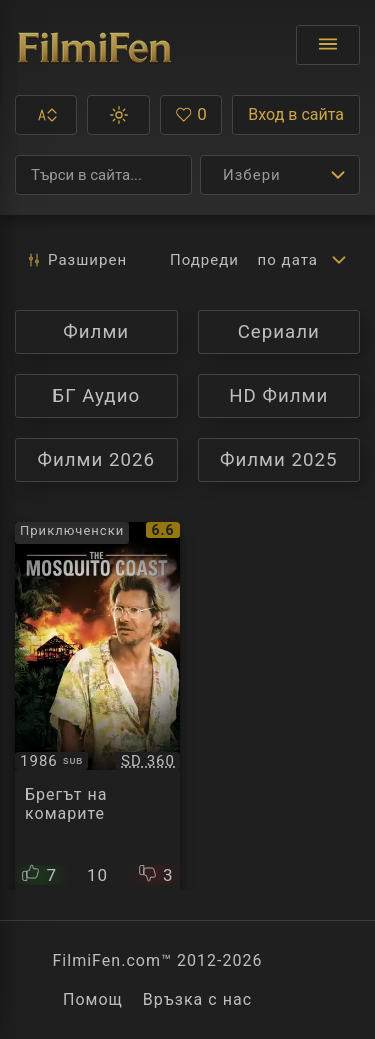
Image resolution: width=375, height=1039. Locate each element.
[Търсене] (103, 175)
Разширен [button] (76, 260)
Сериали (299, 331)
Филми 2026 (96, 460)
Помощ (93, 999)
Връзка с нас (197, 999)
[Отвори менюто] (328, 45)
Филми (120, 331)
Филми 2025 (279, 460)
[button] (46, 115)
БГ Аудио (95, 395)
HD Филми (294, 395)
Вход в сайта (296, 114)
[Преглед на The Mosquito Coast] (97, 706)
